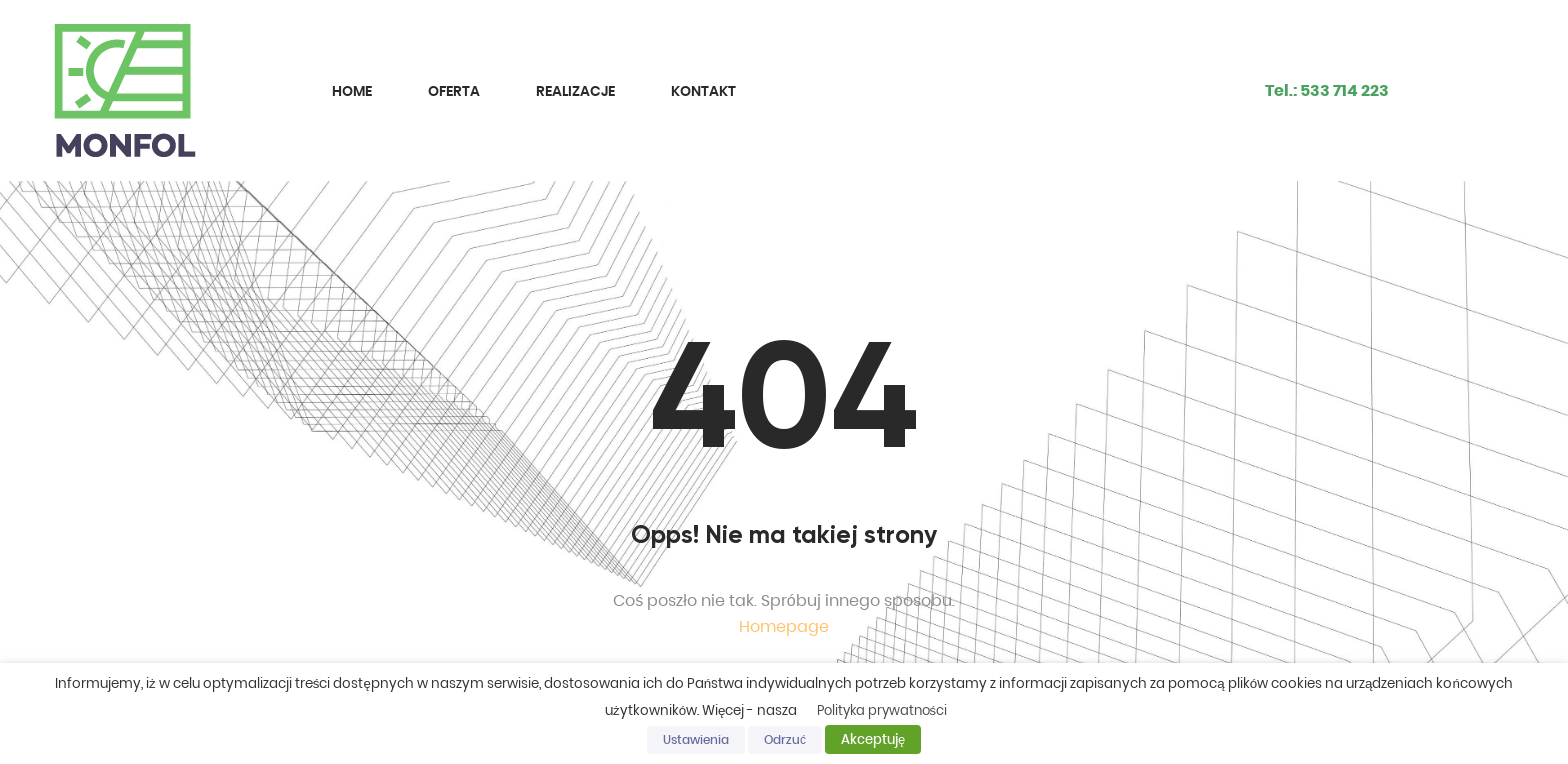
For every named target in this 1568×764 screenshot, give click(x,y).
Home (352, 91)
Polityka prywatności (882, 710)
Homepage (784, 626)
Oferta (454, 91)
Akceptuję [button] (873, 739)
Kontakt (703, 91)
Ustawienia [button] (696, 739)
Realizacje (575, 91)
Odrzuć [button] (785, 739)
